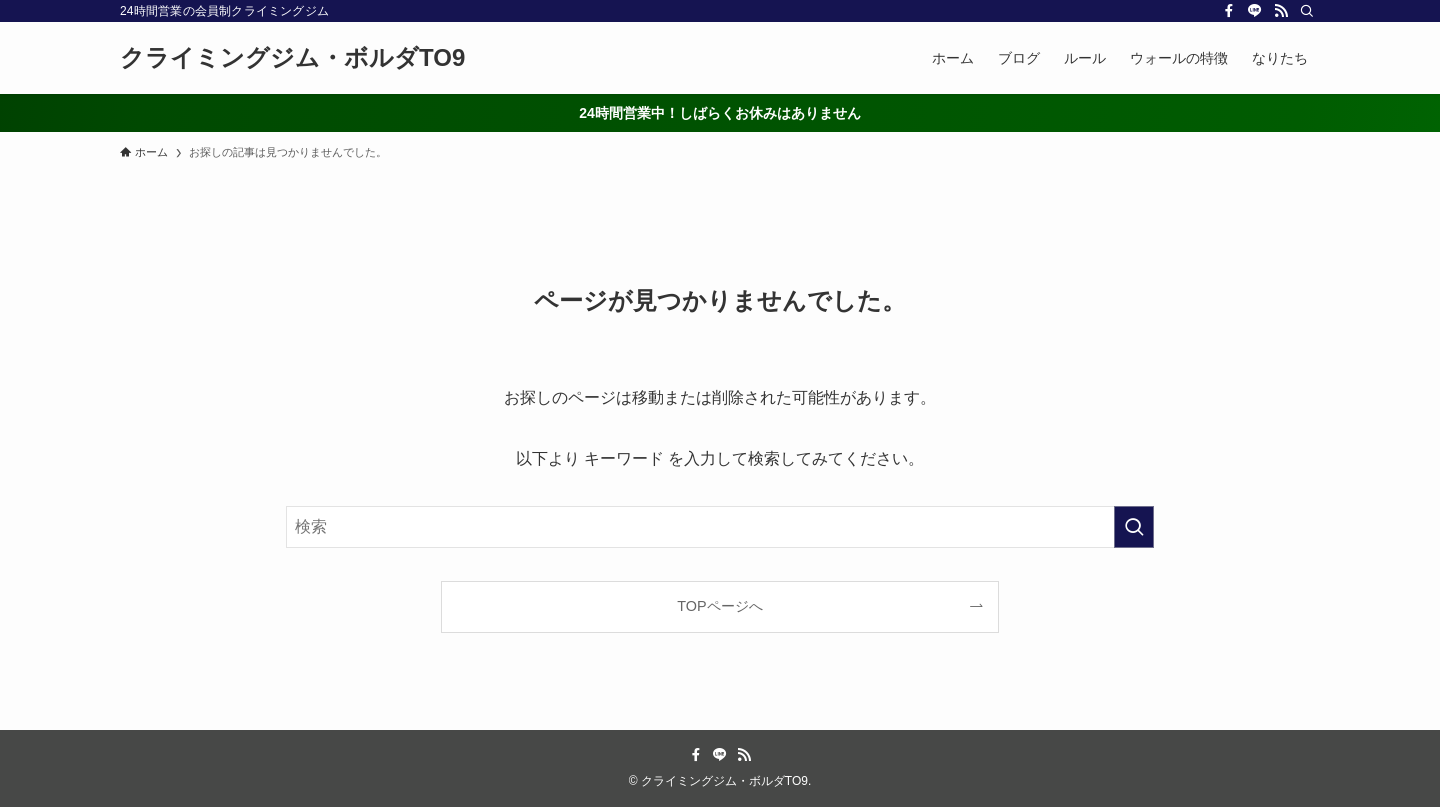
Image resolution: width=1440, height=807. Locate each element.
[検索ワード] (720, 527)
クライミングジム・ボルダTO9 (292, 58)
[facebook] (1229, 11)
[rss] (1281, 11)
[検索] (1307, 11)
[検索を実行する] (1134, 527)
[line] (1255, 11)
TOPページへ (719, 606)
